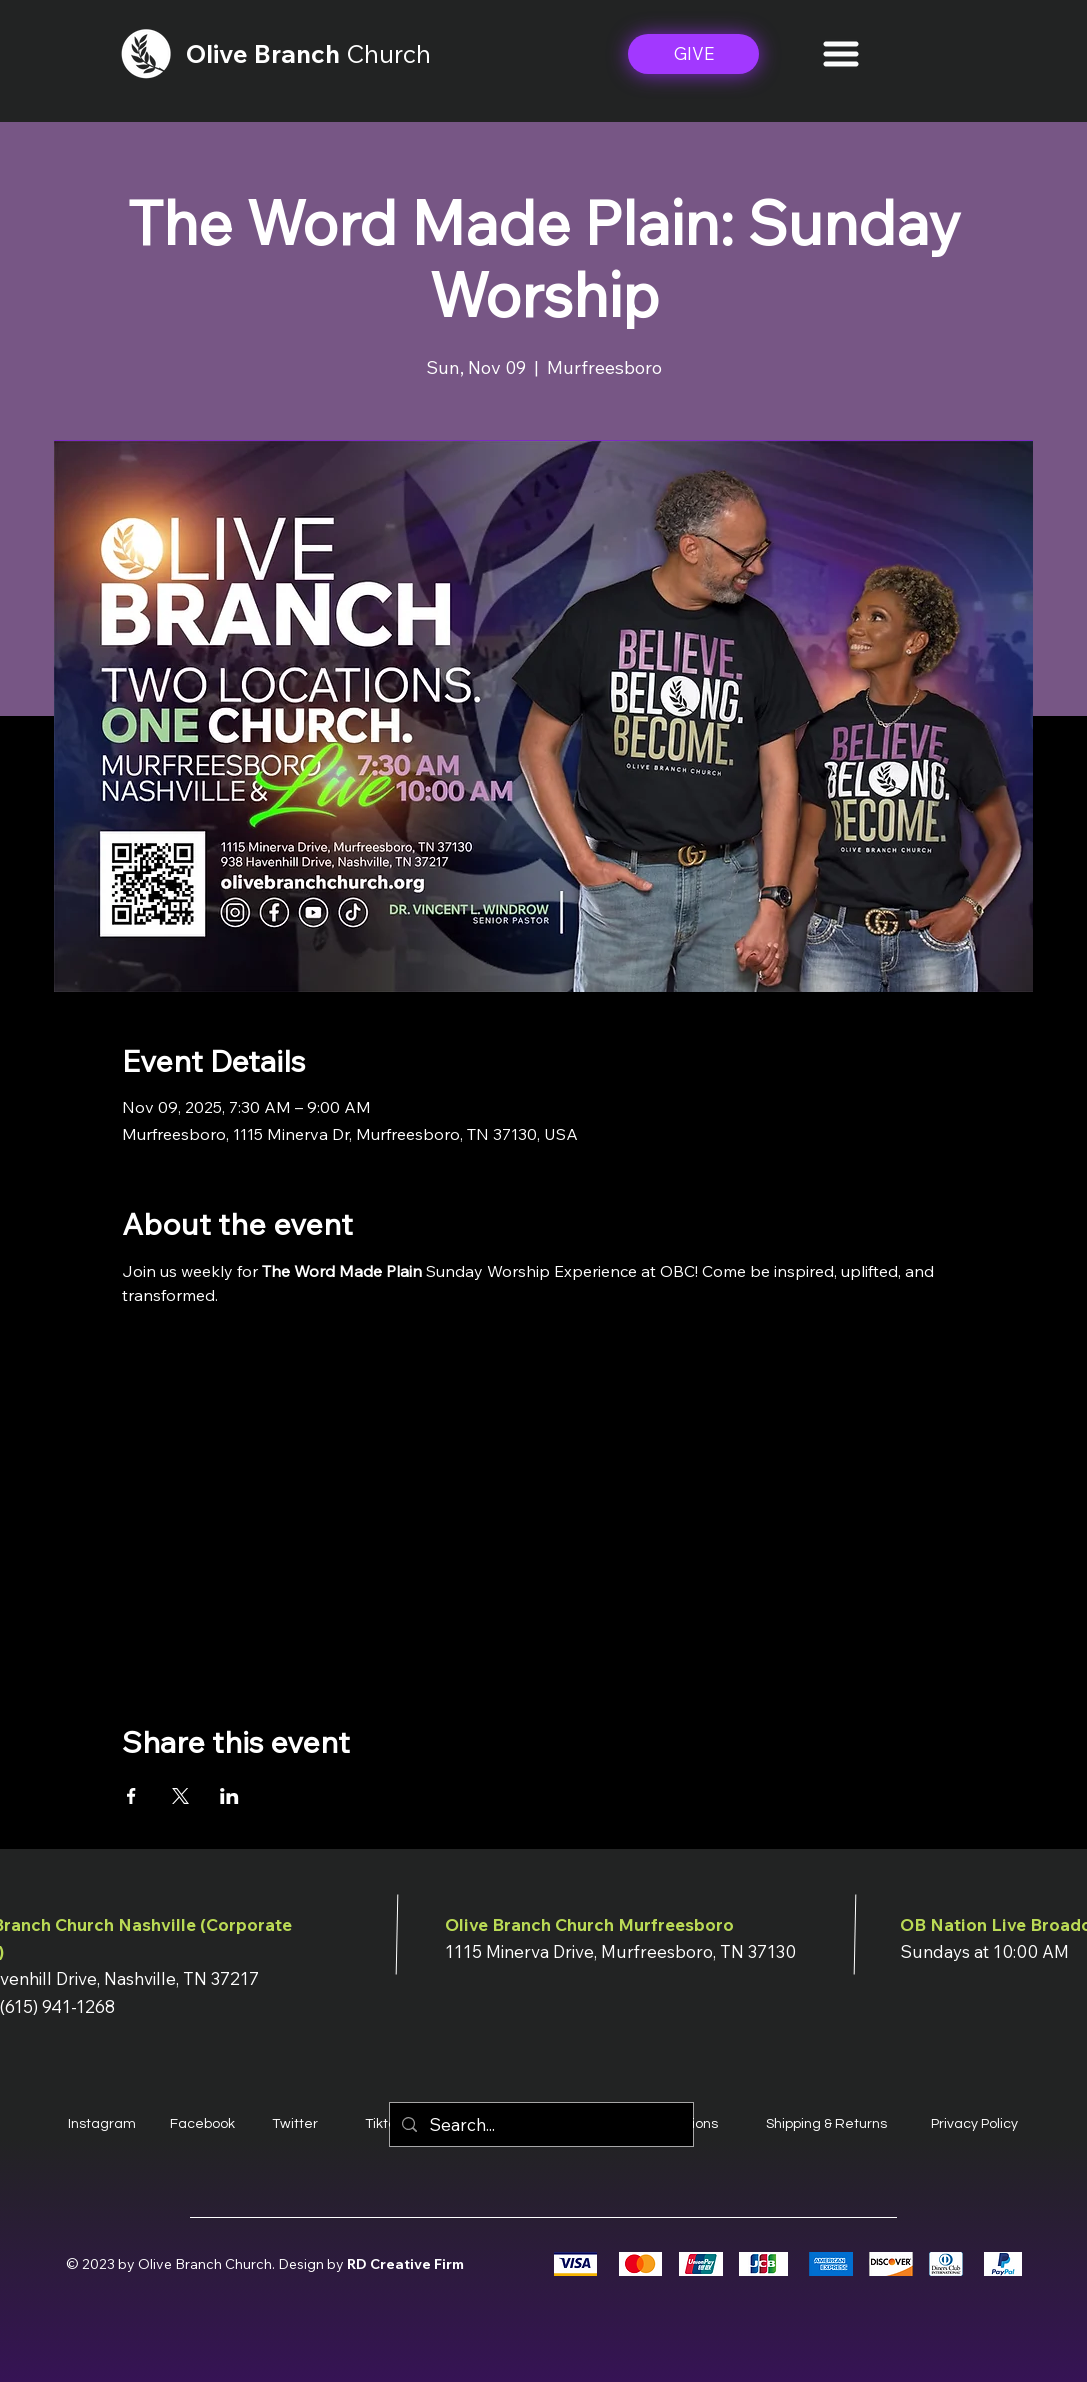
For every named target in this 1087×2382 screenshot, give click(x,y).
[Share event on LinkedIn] (229, 1796)
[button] (841, 54)
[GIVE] (693, 54)
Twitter (295, 2124)
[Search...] (540, 2124)
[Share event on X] (180, 1796)
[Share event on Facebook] (131, 1796)
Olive (220, 53)
